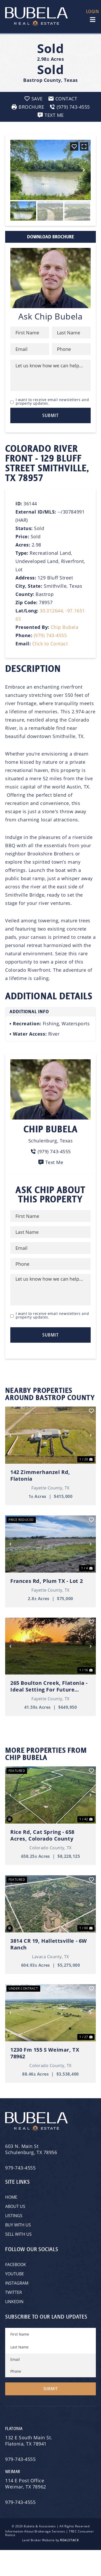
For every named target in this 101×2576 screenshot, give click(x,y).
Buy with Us (18, 2225)
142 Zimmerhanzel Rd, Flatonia (40, 1475)
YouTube (14, 2274)
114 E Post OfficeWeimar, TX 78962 (26, 2483)
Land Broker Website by (50, 2540)
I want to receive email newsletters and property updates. (52, 401)
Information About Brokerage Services (35, 2531)
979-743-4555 (20, 2168)
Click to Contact (50, 643)
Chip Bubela (65, 627)
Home (11, 2197)
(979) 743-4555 (50, 635)
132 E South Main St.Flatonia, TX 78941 (28, 2440)
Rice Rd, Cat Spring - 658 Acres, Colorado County (42, 1835)
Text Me (50, 1162)
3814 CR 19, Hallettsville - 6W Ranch (48, 1944)
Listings (13, 2215)
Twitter (13, 2292)
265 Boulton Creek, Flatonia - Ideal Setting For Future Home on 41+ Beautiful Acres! (49, 1686)
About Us (15, 2206)
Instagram (16, 2283)
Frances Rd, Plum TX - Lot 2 (46, 1581)
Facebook (15, 2264)
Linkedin (14, 2301)
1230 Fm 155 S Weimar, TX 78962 (44, 2053)
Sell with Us (18, 2234)
